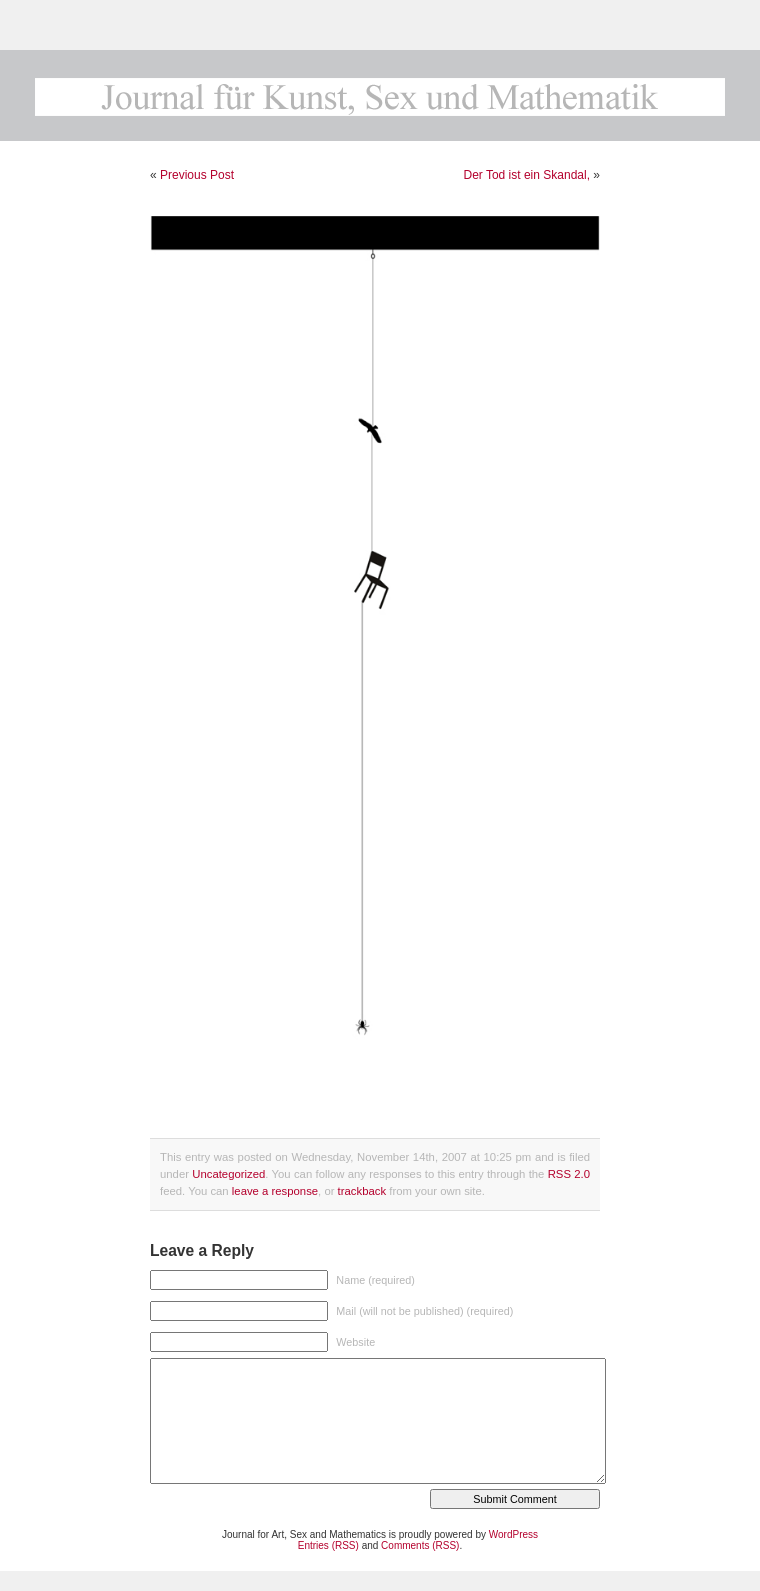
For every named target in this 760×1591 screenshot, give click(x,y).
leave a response (275, 1191)
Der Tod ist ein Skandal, (526, 175)
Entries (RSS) (328, 1545)
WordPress (513, 1534)
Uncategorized (228, 1174)
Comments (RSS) (420, 1545)
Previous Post (197, 175)
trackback (362, 1191)
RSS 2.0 (569, 1174)
